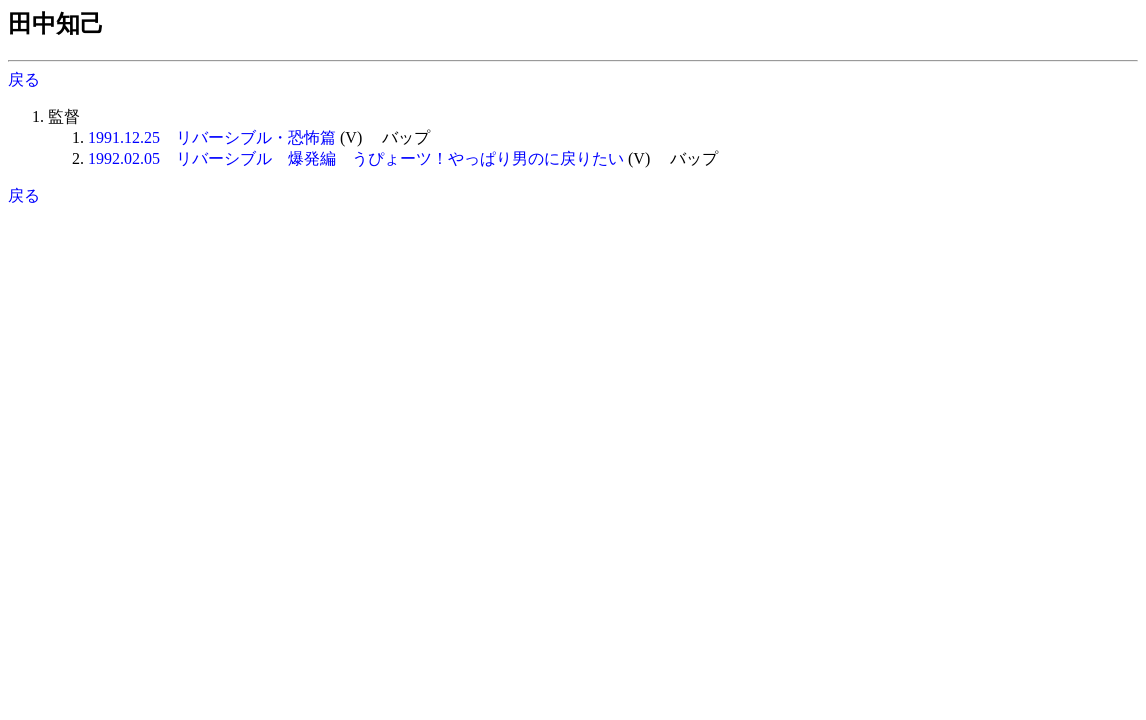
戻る (24, 79)
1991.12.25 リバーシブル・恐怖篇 (212, 137)
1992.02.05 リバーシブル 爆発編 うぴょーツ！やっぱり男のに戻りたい (356, 158)
